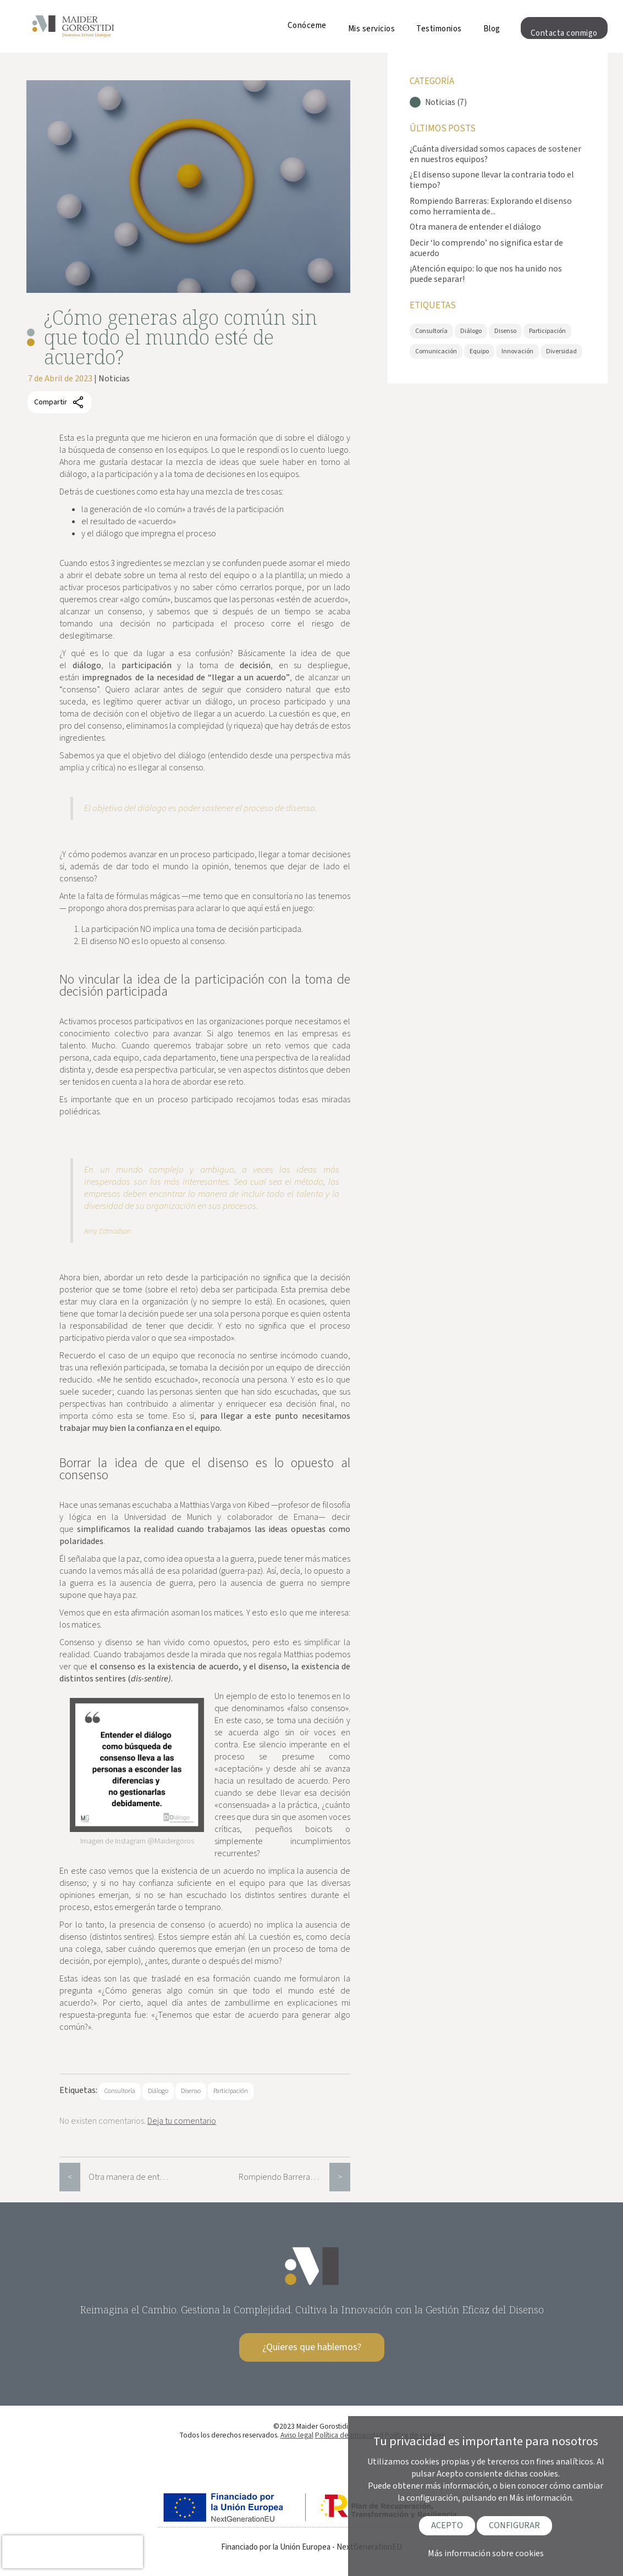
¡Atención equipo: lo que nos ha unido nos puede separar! (486, 274)
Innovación (517, 351)
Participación (230, 2091)
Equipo (479, 351)
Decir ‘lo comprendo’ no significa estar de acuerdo (486, 248)
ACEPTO (447, 2525)
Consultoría (119, 2091)
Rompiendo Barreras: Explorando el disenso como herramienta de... (491, 206)
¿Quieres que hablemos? (311, 2347)
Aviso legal (296, 2435)
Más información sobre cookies (486, 2553)
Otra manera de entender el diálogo (134, 2177)
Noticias (114, 379)
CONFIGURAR (514, 2525)
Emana (306, 1517)
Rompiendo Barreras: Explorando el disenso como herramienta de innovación (284, 2177)
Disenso (191, 2091)
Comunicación (436, 351)
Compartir (59, 402)
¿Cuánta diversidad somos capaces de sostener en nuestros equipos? (495, 154)
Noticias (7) (446, 102)
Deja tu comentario (181, 2121)
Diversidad (561, 351)
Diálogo (158, 2091)
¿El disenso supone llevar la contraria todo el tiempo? (492, 180)
